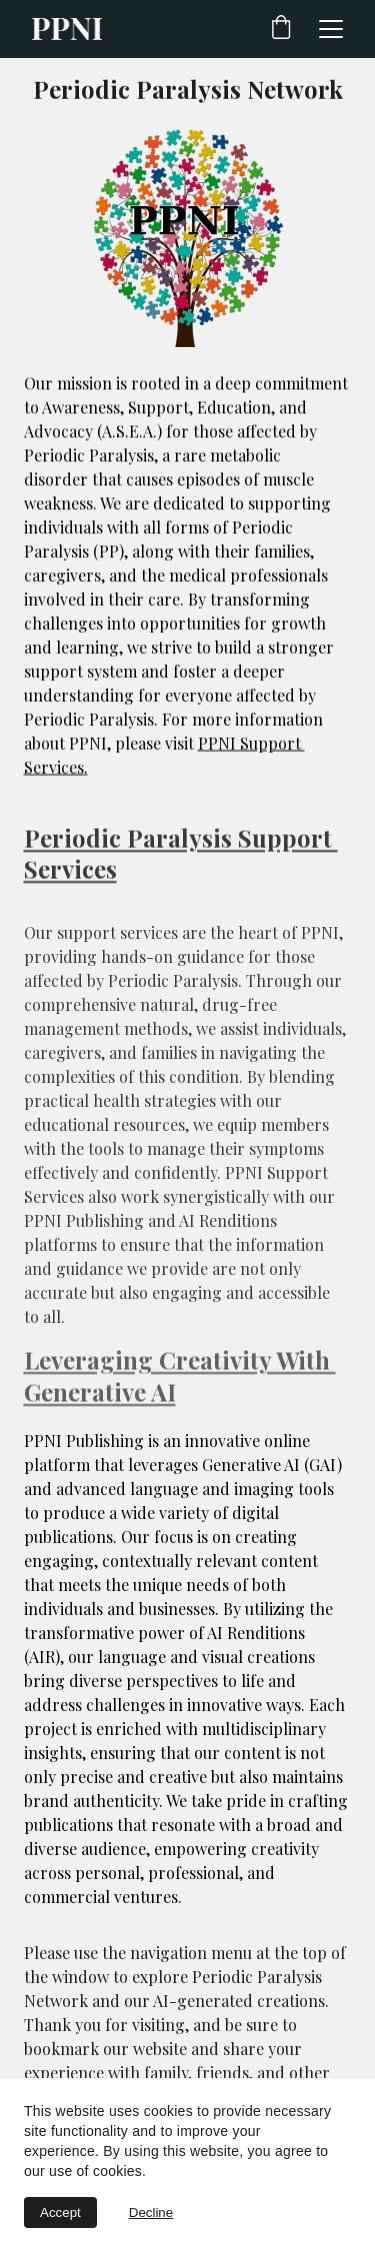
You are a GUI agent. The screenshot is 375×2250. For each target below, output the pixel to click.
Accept (60, 2212)
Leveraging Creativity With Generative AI (180, 1378)
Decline (151, 2212)
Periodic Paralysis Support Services (181, 856)
